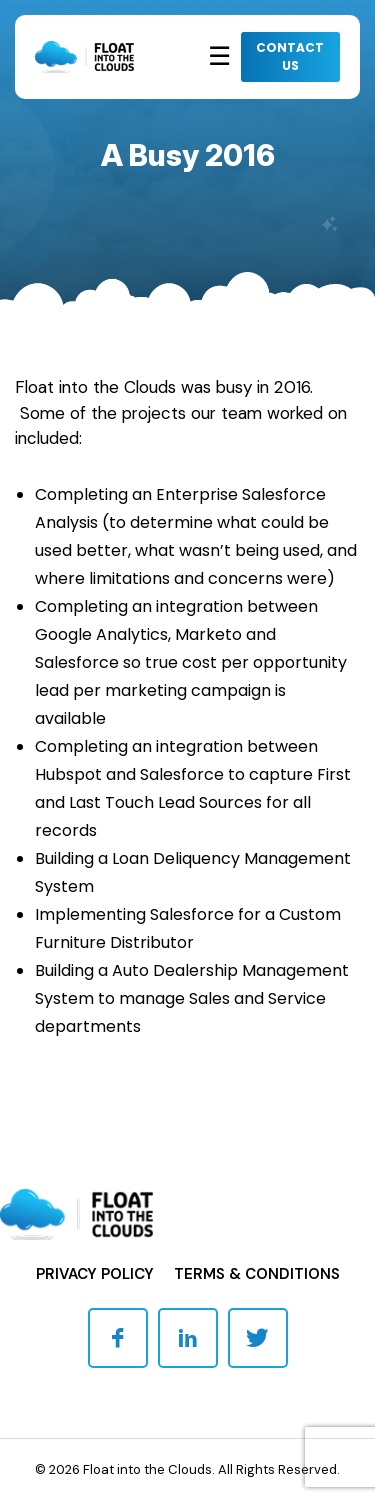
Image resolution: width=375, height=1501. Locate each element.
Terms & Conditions (257, 1274)
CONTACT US (290, 56)
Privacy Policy (95, 1274)
